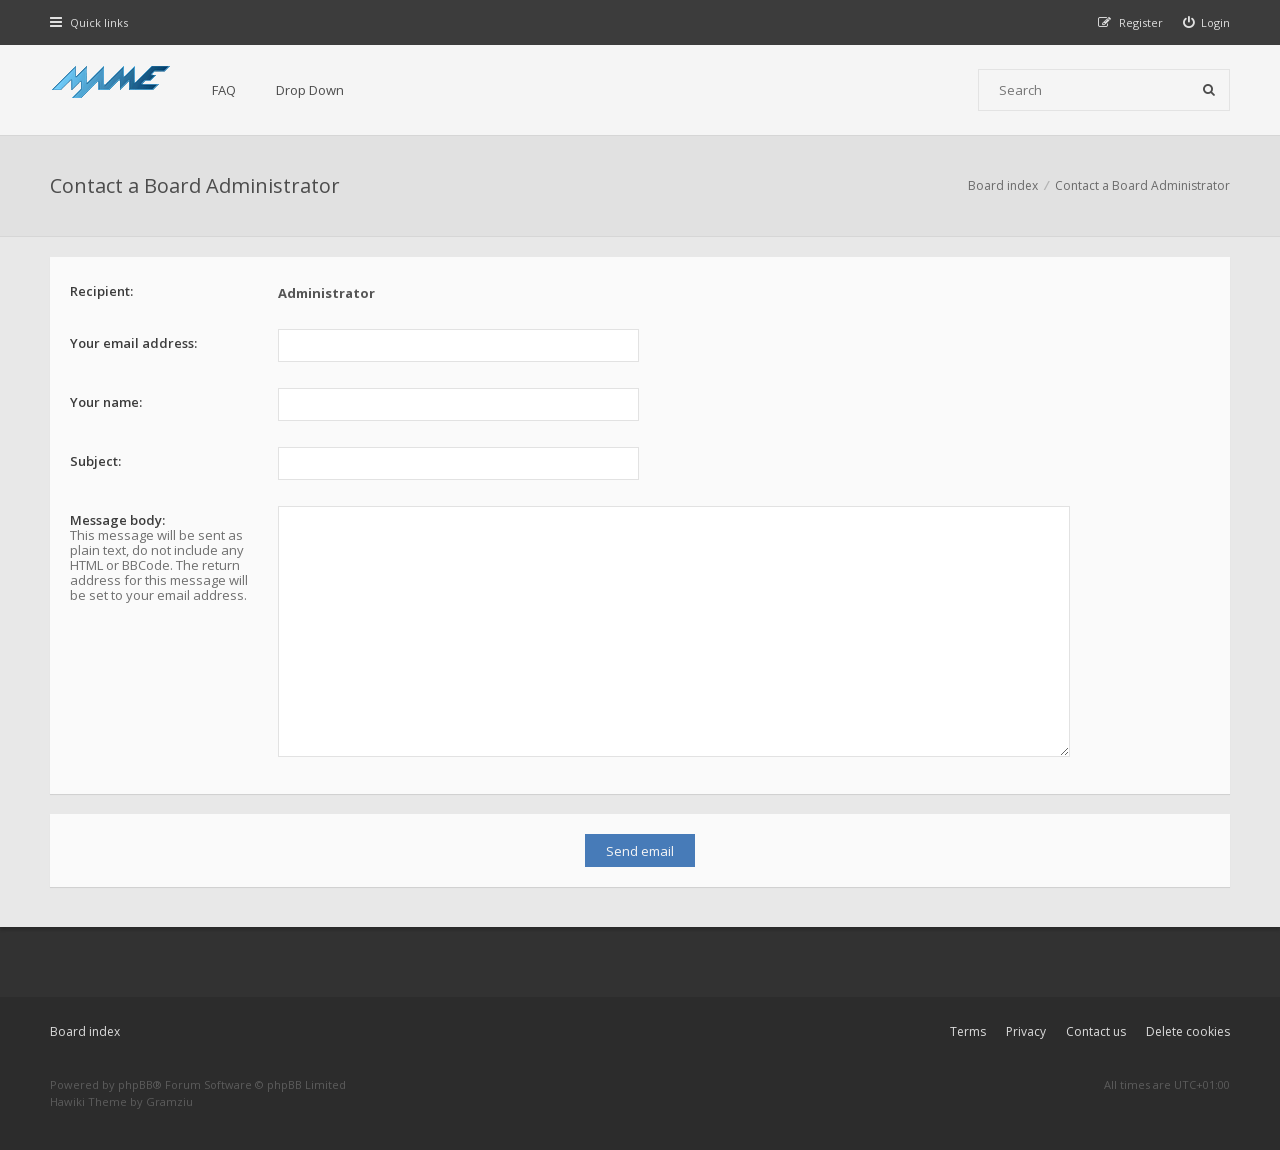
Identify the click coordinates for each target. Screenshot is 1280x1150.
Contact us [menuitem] (1096, 1031)
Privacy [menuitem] (1026, 1031)
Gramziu (169, 1101)
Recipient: (101, 291)
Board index (85, 1031)
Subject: (95, 461)
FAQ (224, 90)
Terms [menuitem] (968, 1031)
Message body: (117, 520)
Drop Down (310, 90)
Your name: (106, 402)
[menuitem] (1207, 22)
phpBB (135, 1084)
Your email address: (133, 343)
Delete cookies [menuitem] (1188, 1031)
